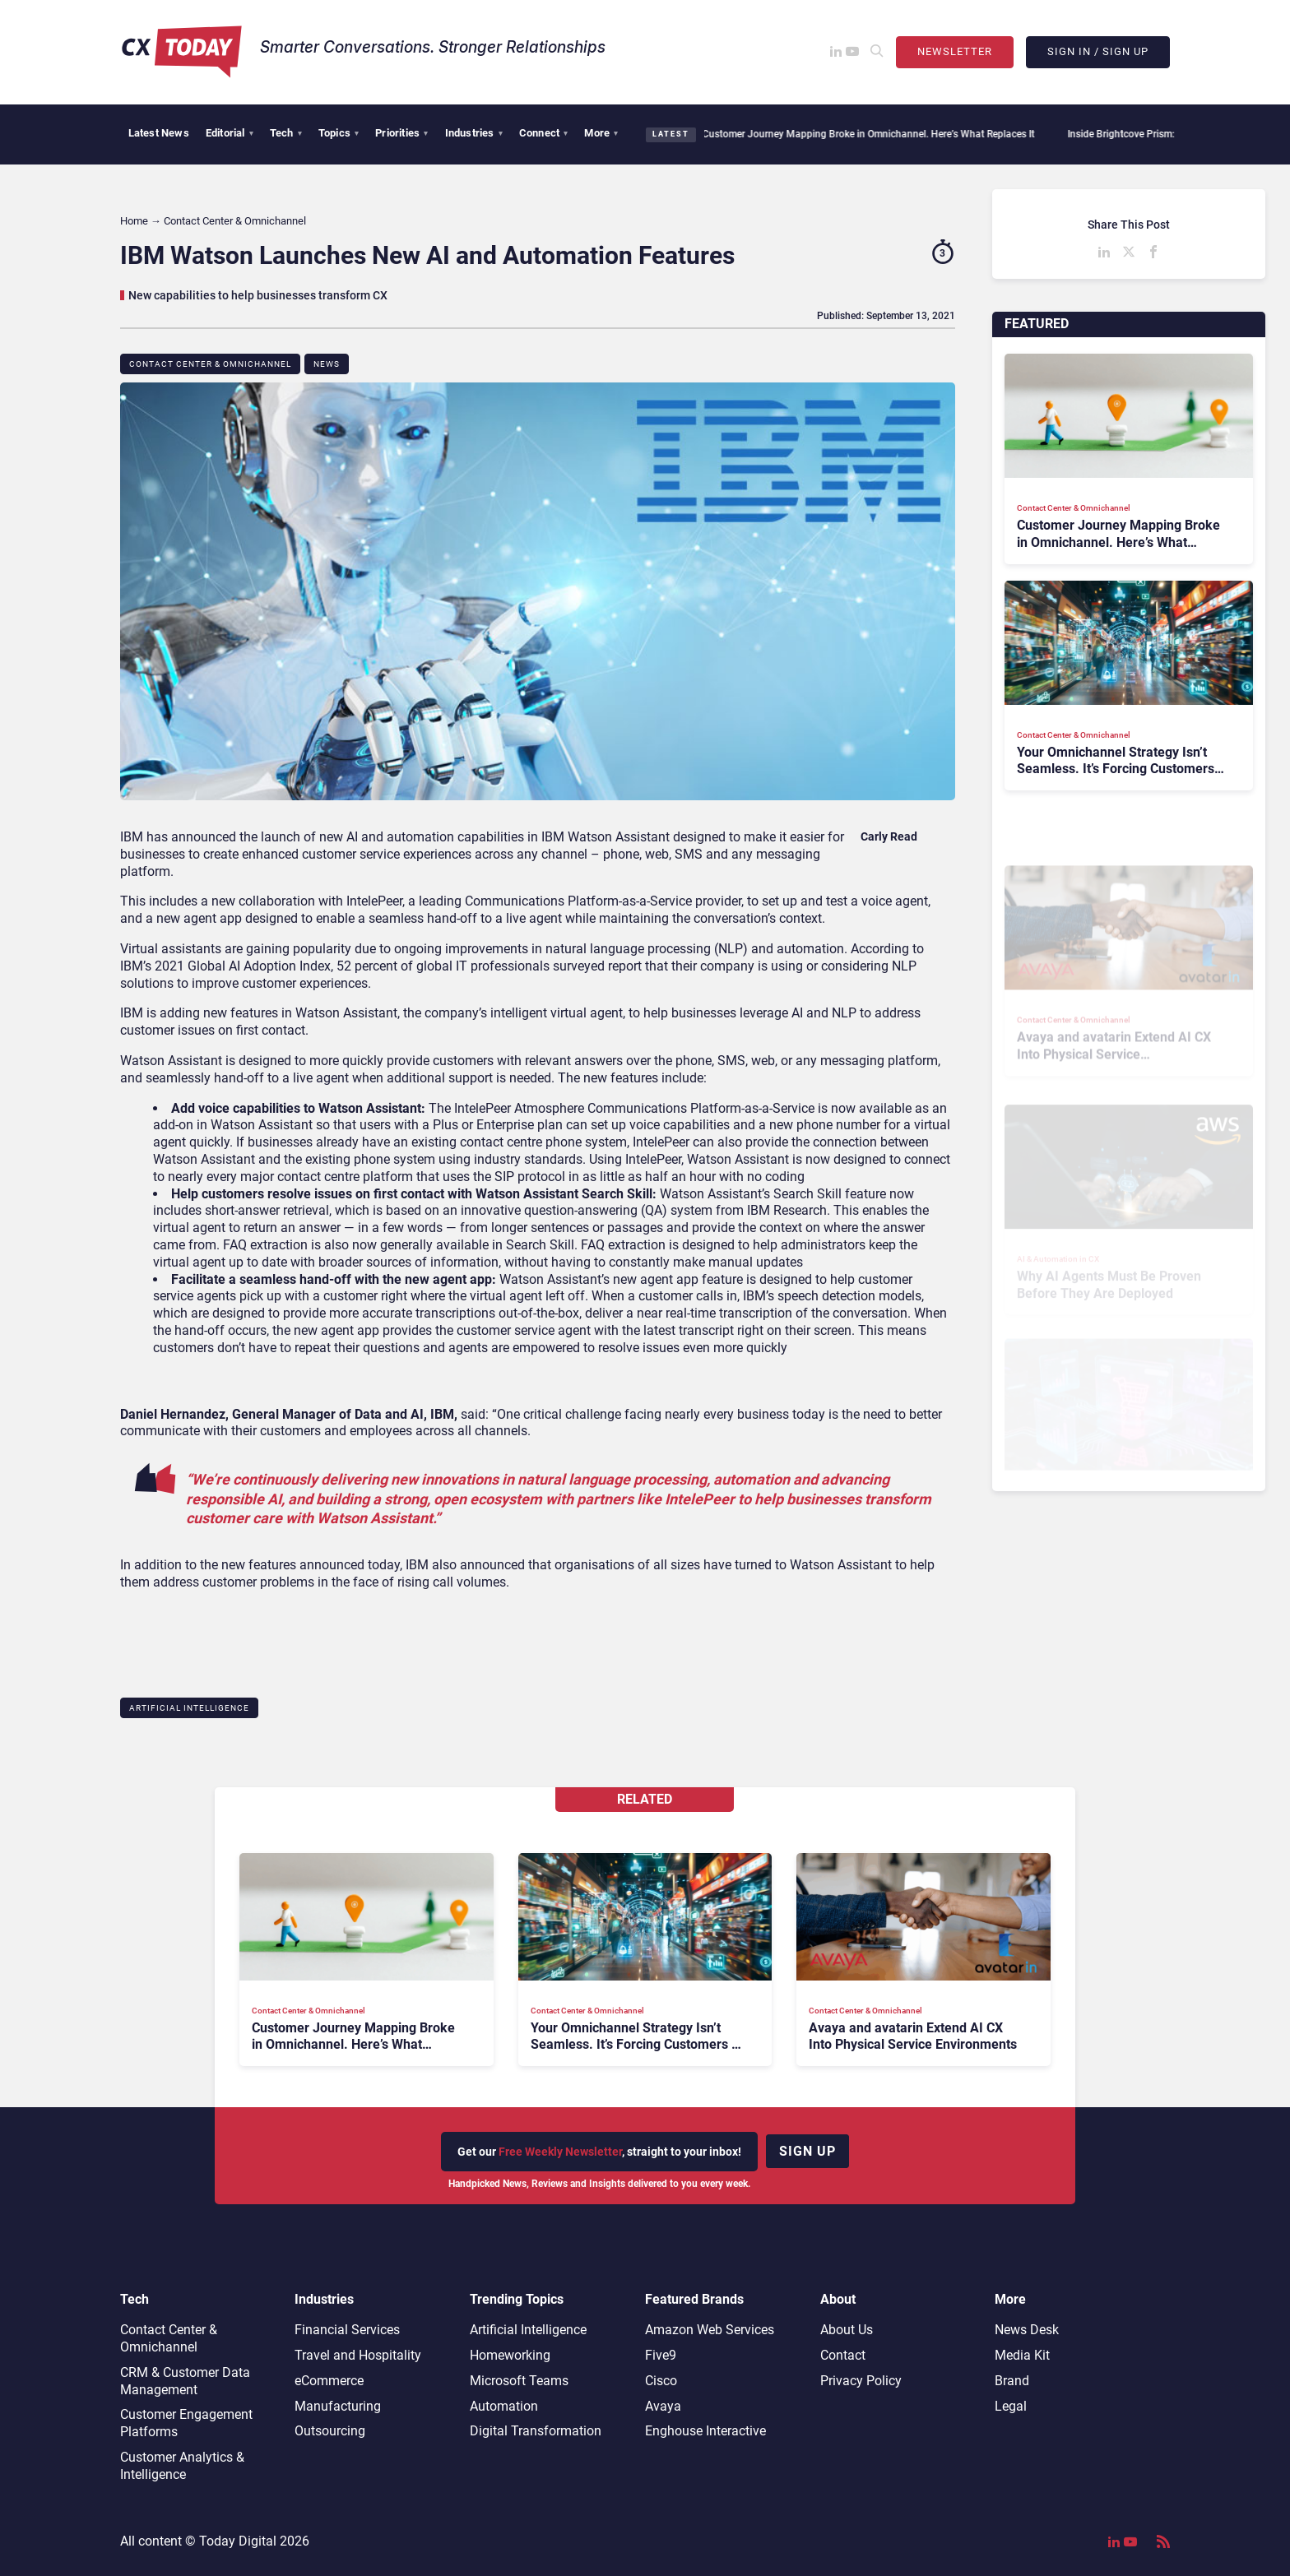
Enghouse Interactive (705, 2431)
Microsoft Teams (519, 2380)
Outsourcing (330, 2431)
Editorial (229, 133)
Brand (1012, 2380)
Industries (474, 133)
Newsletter (954, 51)
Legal (1011, 2406)
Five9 (660, 2355)
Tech (286, 133)
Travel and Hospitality (358, 2355)
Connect (543, 133)
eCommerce (329, 2380)
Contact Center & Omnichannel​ (210, 363)
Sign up (807, 2151)
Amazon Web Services (709, 2329)
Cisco (661, 2380)
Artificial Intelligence (189, 1707)
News (326, 363)
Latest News (158, 133)
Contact (842, 2355)
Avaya (663, 2406)
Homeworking (510, 2355)
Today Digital (237, 2541)
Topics (338, 133)
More (601, 133)
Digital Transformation (535, 2431)
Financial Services (347, 2329)
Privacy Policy (861, 2380)
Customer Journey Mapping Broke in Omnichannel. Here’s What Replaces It (865, 134)
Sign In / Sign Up (1097, 51)
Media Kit (1022, 2355)
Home (134, 221)
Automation (504, 2406)
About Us (846, 2329)
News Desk (1027, 2329)
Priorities (401, 133)
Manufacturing (338, 2406)
